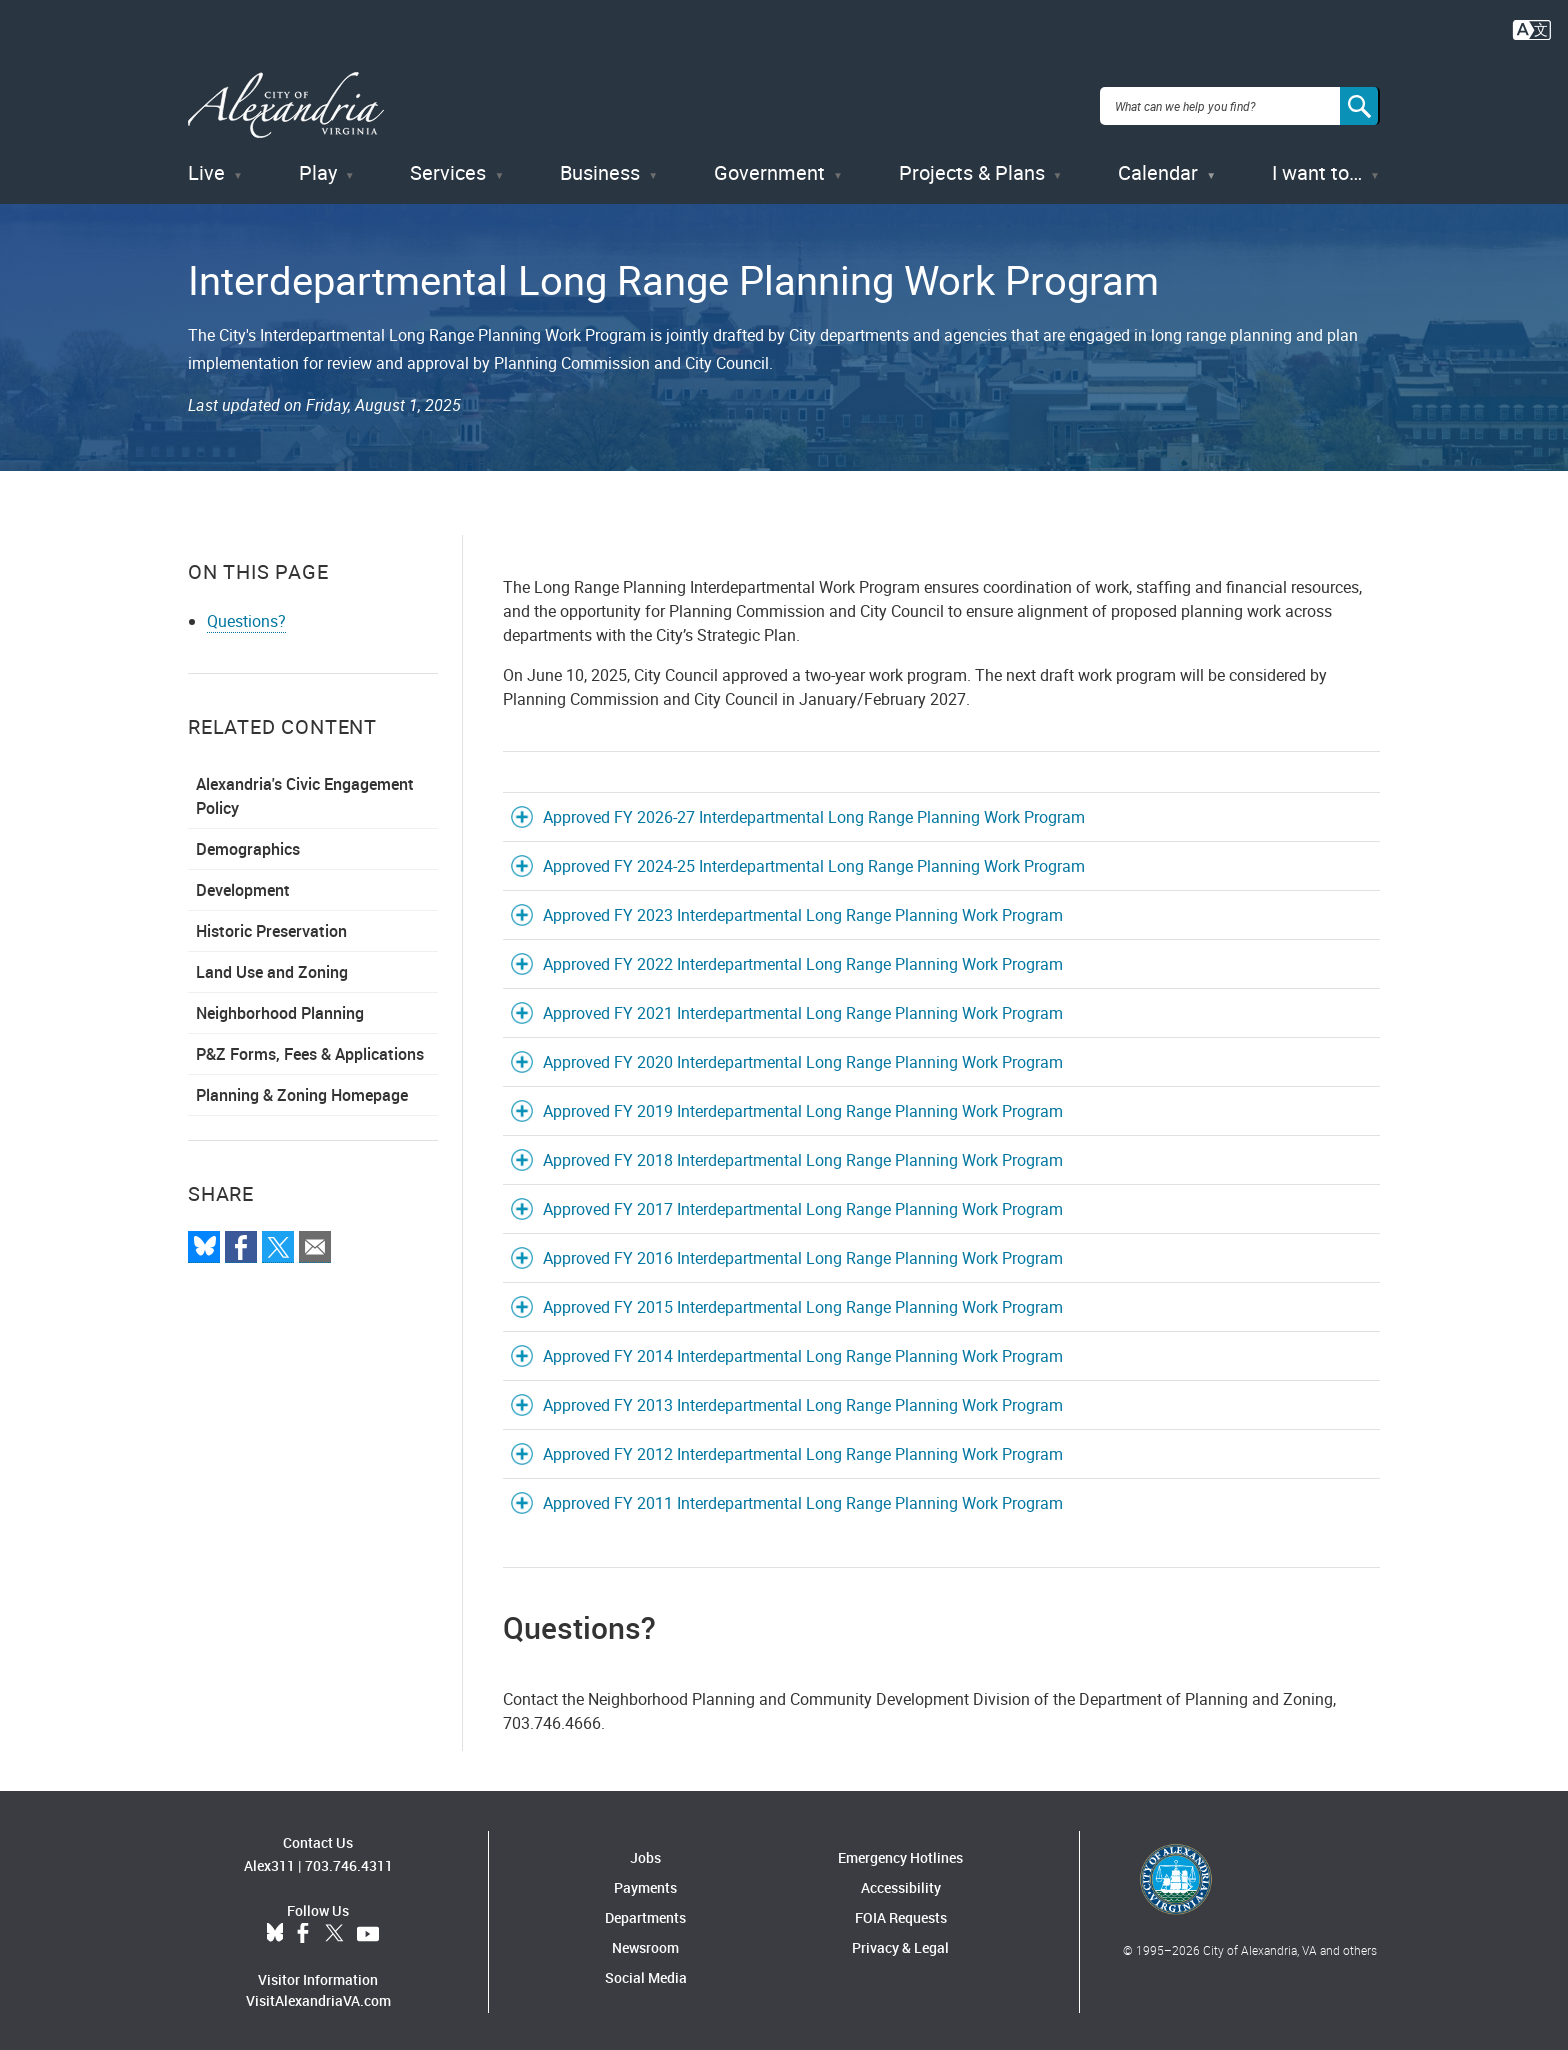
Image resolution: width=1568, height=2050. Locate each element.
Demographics (248, 845)
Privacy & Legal (900, 1943)
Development (243, 886)
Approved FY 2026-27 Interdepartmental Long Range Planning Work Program (814, 813)
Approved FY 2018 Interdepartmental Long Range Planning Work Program (803, 1156)
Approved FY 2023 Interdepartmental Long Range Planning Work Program (803, 911)
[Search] (1360, 104)
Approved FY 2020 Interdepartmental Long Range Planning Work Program (803, 1058)
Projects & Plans (972, 169)
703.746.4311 (349, 1862)
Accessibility (901, 1883)
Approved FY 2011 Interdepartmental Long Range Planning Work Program (803, 1499)
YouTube (368, 1931)
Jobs (645, 1853)
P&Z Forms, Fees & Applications (310, 1050)
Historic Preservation (271, 927)
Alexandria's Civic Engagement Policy (305, 792)
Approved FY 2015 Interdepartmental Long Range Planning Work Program (803, 1303)
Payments (645, 1883)
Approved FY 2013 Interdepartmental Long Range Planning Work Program (803, 1401)
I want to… (1317, 169)
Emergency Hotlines (900, 1853)
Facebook (303, 1931)
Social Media (646, 1973)
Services (448, 169)
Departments (645, 1913)
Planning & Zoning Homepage (302, 1091)
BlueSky (275, 1931)
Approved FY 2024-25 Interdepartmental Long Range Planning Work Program (814, 862)
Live (206, 169)
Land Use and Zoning (272, 968)
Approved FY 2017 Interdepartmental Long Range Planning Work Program (803, 1205)
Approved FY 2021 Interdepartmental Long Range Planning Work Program (803, 1009)
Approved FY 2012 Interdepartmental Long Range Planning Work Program (803, 1450)
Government (769, 169)
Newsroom (645, 1943)
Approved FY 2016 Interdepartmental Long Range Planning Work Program (803, 1254)
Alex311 (269, 1862)
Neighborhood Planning (280, 1009)
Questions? (246, 617)
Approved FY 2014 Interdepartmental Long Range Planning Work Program (803, 1352)
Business (600, 169)
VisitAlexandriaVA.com (318, 1997)
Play (318, 169)
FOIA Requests (901, 1913)
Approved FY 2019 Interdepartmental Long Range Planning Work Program (803, 1107)
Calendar (1158, 169)
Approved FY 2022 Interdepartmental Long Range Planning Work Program (803, 960)
